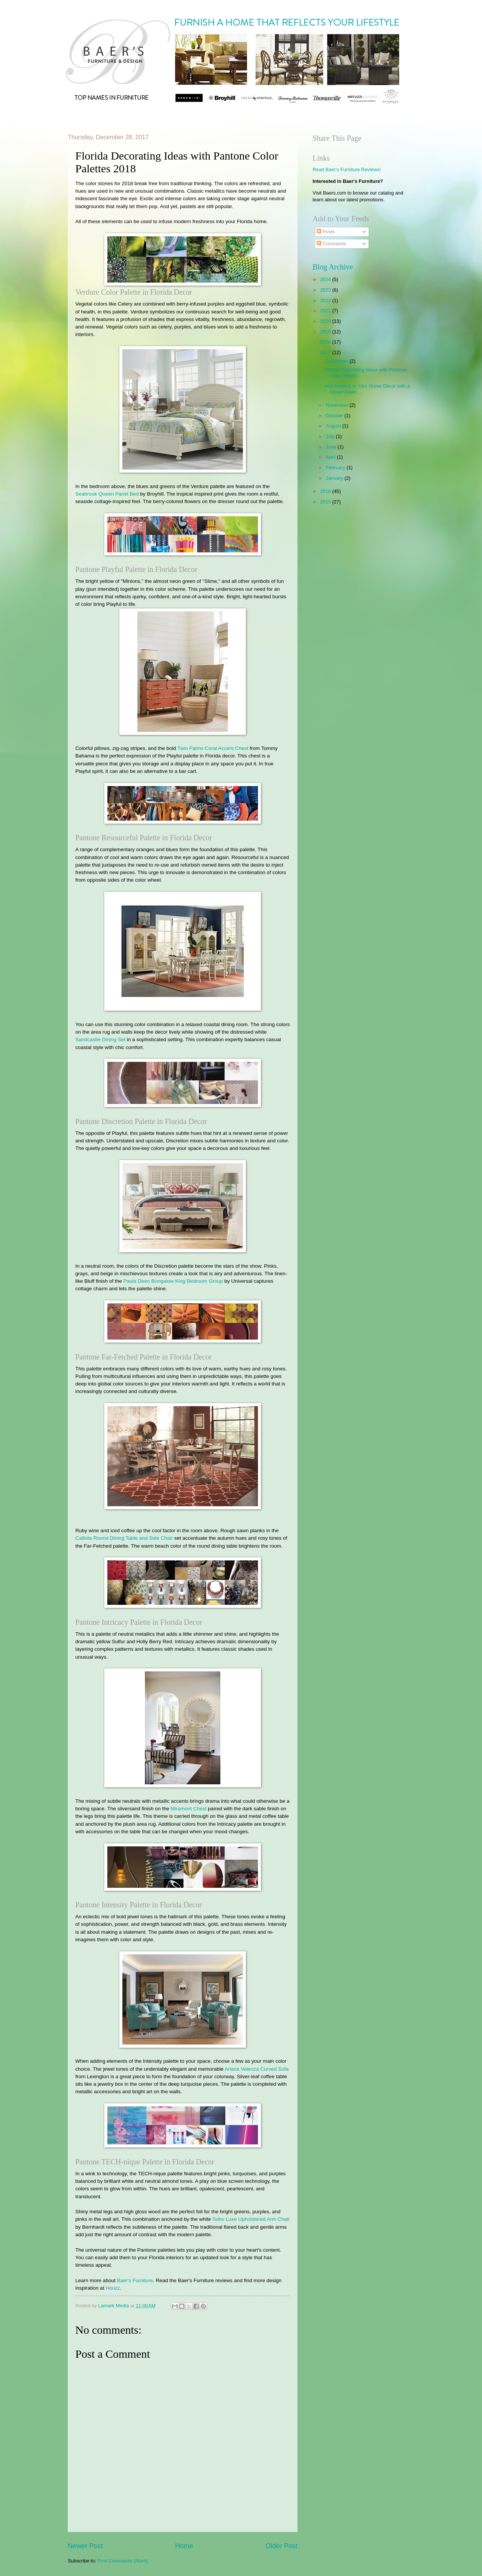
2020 (326, 321)
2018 (326, 342)
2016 (326, 491)
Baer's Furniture (135, 2280)
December (337, 361)
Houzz (112, 2288)
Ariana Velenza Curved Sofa (256, 2069)
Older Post (281, 2546)
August (334, 426)
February (336, 467)
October (335, 415)
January (335, 478)
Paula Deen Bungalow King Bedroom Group (173, 1281)
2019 (326, 332)
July (331, 436)
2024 (326, 279)
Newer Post (85, 2546)
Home (184, 2546)
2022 (326, 300)
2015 (326, 502)
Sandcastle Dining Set (100, 1039)
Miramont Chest (188, 1808)
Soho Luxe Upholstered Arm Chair (251, 2219)
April (331, 457)
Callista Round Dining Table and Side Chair (124, 1538)
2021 (326, 310)
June (332, 447)
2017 (326, 352)
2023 (326, 290)
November (337, 405)
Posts (326, 231)
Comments (331, 243)
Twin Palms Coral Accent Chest (213, 748)
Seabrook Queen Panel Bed (107, 494)
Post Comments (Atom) (123, 2561)
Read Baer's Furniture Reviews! (347, 169)
